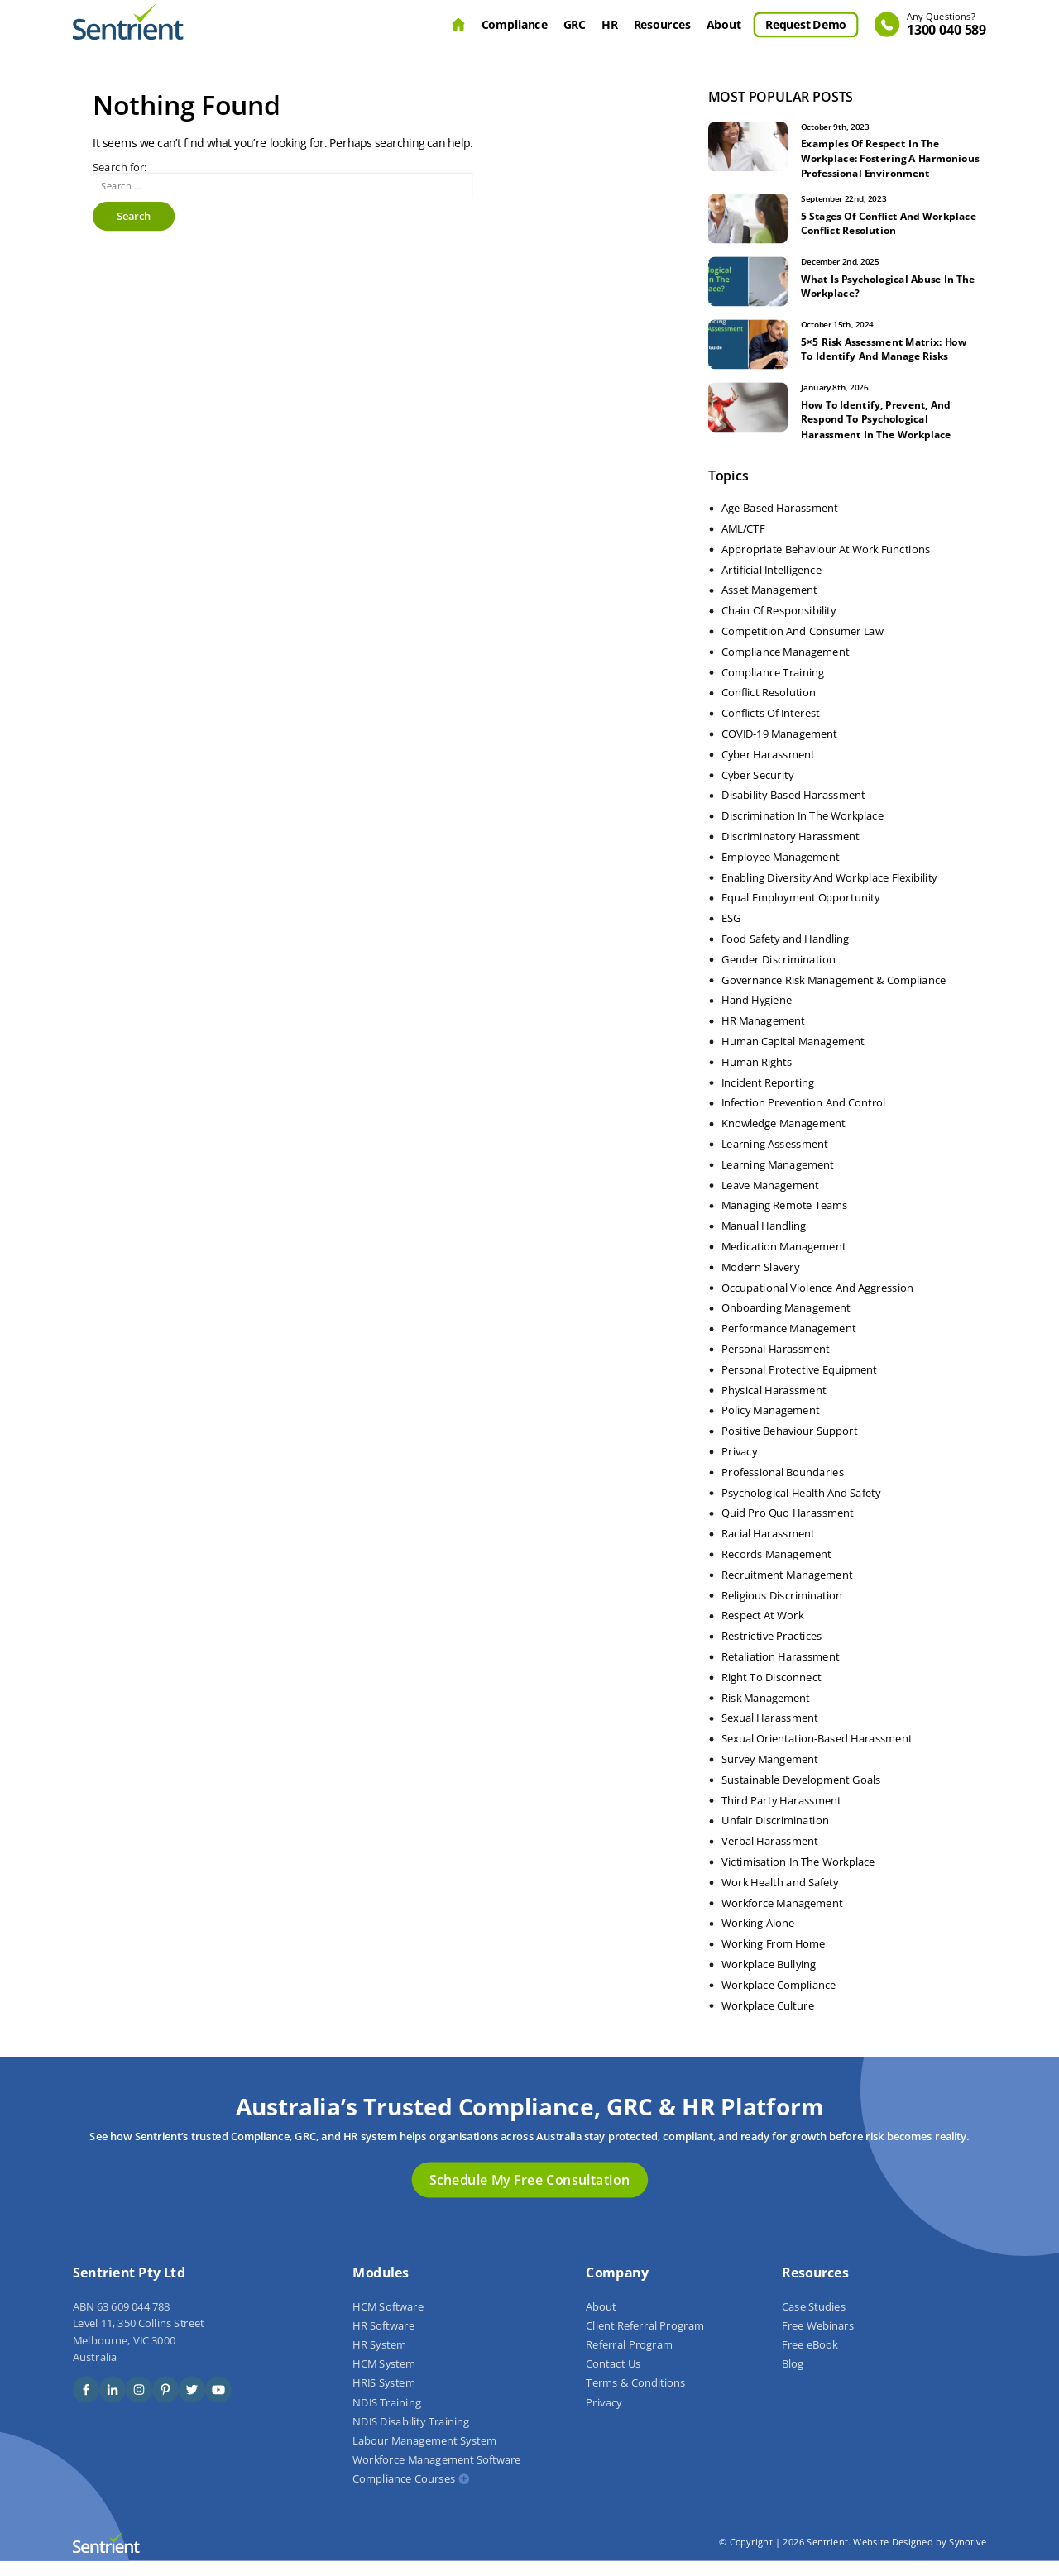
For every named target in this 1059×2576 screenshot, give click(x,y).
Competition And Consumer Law (802, 645)
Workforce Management (781, 1917)
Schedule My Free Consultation (529, 2194)
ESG (731, 932)
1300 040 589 (946, 25)
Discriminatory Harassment (790, 851)
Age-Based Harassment (779, 522)
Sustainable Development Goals (801, 1794)
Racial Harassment (768, 1548)
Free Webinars (818, 2340)
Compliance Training (772, 687)
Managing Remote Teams (784, 1220)
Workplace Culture (767, 2020)
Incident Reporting (767, 1097)
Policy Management (770, 1425)
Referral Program (629, 2359)
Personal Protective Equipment (799, 1384)
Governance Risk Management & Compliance (833, 994)
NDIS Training (386, 2417)
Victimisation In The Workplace (798, 1876)
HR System (379, 2359)
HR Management (763, 1035)
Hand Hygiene (756, 1015)
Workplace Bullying (768, 1978)
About (724, 24)
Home (458, 24)
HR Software (383, 2340)
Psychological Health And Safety (800, 1507)
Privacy (739, 1466)
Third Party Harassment (781, 1815)
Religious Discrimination (781, 1610)
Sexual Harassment (769, 1733)
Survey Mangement (769, 1773)
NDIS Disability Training (410, 2436)
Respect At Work (762, 1630)
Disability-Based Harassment (793, 810)
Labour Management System (424, 2455)
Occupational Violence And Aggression (817, 1302)
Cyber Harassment (768, 769)
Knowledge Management (783, 1137)
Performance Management (788, 1343)
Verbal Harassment (769, 1855)
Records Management (776, 1568)
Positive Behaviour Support (789, 1445)
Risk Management (765, 1712)
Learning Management (777, 1179)
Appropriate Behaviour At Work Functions (825, 564)
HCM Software (388, 2321)
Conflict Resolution (768, 707)
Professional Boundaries (782, 1486)
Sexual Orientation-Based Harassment (816, 1753)
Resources (662, 24)
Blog (792, 2379)
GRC (574, 24)
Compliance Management (785, 666)
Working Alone (757, 1938)
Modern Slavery (760, 1281)
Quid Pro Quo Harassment (787, 1528)
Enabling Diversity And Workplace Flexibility (829, 892)
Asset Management (769, 605)
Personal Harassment (775, 1363)
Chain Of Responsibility (778, 625)
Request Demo (805, 24)
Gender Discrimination (778, 974)
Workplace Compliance (778, 1999)
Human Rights (757, 1076)
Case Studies (814, 2321)
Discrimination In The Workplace (802, 830)
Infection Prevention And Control (803, 1118)
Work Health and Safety (780, 1897)
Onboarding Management (786, 1323)
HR (609, 24)
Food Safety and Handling (785, 953)
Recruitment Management (786, 1589)
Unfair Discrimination (775, 1835)
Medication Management (783, 1261)
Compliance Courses (403, 2494)
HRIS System (383, 2398)
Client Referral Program (644, 2340)
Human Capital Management (793, 1056)
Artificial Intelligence (771, 584)
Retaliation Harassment (780, 1671)
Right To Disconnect (771, 1692)
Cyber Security (757, 789)
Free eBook (809, 2359)
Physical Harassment (773, 1405)
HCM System (383, 2379)
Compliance (515, 24)
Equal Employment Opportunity (800, 913)
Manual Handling (763, 1240)
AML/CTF (742, 543)
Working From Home (773, 1958)
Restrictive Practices (771, 1650)
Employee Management (780, 871)
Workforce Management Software (436, 2475)
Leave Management (770, 1199)
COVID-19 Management (779, 748)
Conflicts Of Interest (770, 727)
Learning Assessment (774, 1158)
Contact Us (613, 2379)
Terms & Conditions (635, 2398)
